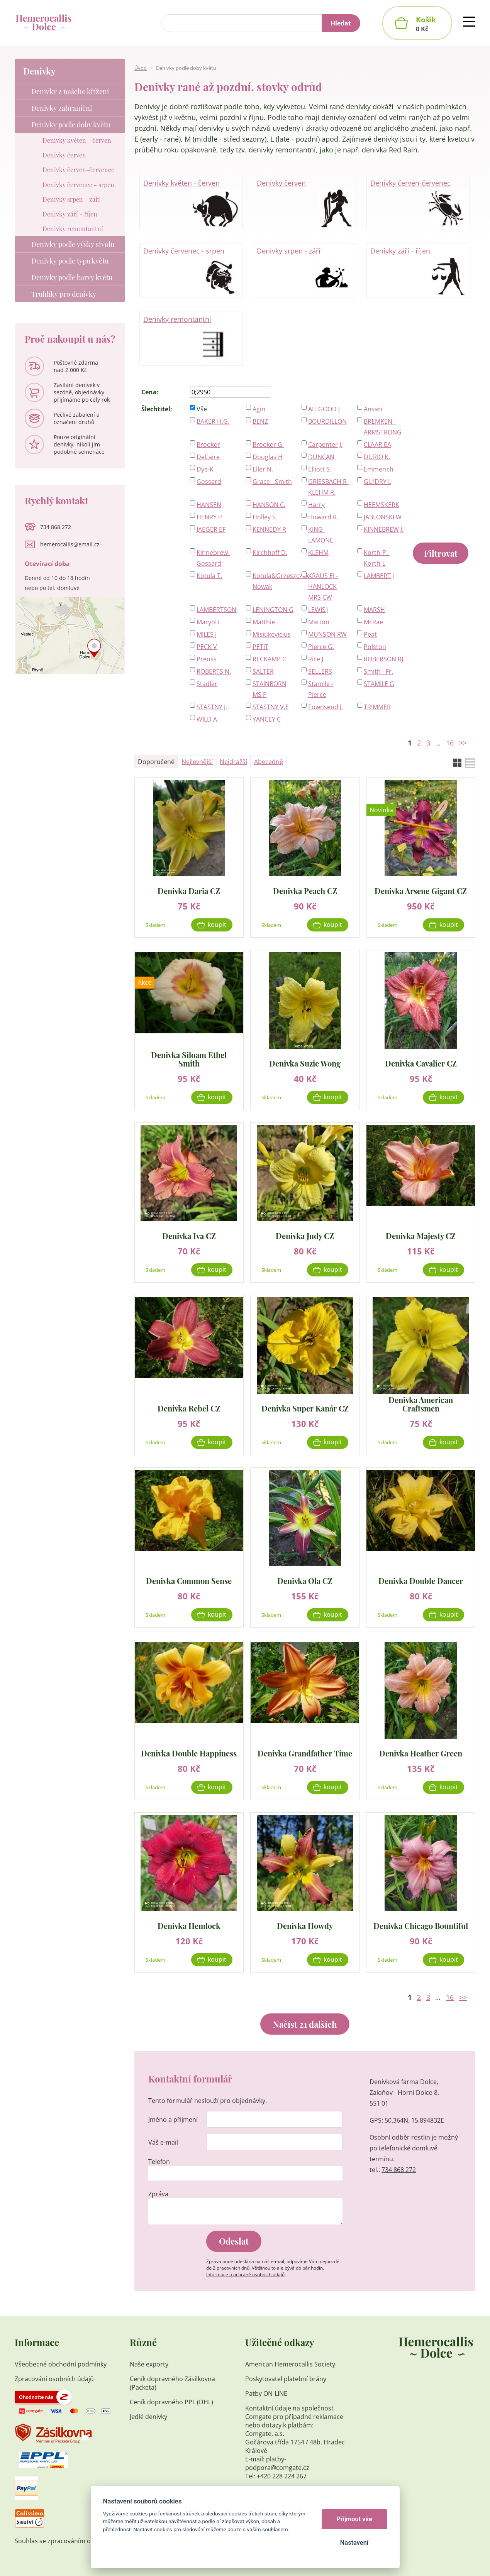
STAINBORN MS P (270, 689)
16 (450, 742)
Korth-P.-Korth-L (377, 558)
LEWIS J (318, 609)
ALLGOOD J (324, 409)
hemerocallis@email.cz (70, 544)
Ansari (373, 409)
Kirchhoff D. (270, 552)
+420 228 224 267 (282, 2476)
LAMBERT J (379, 575)
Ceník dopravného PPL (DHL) (171, 2402)
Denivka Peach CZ (305, 890)
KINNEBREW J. (384, 529)
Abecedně (268, 761)
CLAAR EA (377, 444)
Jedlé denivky (148, 2416)
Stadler (207, 683)
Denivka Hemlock (189, 1925)
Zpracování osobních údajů (54, 2379)
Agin (259, 409)
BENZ (260, 421)
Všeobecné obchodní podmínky (61, 2364)
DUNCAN (321, 457)
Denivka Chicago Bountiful (420, 1925)
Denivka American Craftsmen (420, 1404)
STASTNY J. (212, 707)
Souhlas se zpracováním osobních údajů (73, 2541)
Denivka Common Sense (189, 1580)
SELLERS (320, 671)
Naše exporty (150, 2364)
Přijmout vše (354, 2519)
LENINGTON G (273, 609)
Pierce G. (321, 646)
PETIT (260, 646)
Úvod (140, 67)
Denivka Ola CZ (304, 1580)
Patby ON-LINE (266, 2393)
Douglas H (268, 457)
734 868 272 (398, 2169)
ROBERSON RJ (383, 659)
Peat (370, 634)
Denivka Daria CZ (189, 890)
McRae (373, 622)
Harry (316, 504)
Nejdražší (233, 761)
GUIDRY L (377, 481)
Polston (375, 646)
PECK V (207, 646)
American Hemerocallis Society (291, 2364)
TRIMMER (377, 707)
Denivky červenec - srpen (191, 270)
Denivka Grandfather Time (305, 1753)
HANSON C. (269, 504)
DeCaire (208, 457)
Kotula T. (209, 575)
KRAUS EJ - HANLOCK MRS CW (323, 586)
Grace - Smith (272, 481)
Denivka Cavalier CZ (421, 1063)
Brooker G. (268, 444)
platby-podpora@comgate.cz (277, 2463)
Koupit (217, 924)
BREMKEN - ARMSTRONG (383, 426)
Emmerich (378, 469)
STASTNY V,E (271, 707)
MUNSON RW (327, 634)
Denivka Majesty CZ (421, 1235)
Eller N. (263, 469)
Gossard (209, 481)
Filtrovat (441, 553)
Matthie (264, 622)
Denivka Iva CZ (189, 1235)
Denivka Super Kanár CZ (305, 1408)
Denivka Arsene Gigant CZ (421, 890)
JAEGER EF (211, 529)
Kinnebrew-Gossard (213, 558)
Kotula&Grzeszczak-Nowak (273, 581)
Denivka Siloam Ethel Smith (189, 1059)
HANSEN (209, 504)
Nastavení (354, 2542)
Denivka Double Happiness (189, 1753)
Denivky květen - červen (191, 202)
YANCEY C (267, 719)
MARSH (374, 609)
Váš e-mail (163, 2142)
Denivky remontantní (191, 338)
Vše (202, 409)
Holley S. (265, 517)
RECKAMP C (269, 659)
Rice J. (316, 659)
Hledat (341, 23)
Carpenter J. (325, 444)
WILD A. (208, 719)
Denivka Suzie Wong (305, 1063)
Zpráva (158, 2194)
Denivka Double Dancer (420, 1580)
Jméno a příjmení (173, 2119)
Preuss (207, 659)
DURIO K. (377, 457)
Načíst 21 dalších (305, 2024)
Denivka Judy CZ (305, 1235)
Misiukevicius (272, 634)
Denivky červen (305, 202)
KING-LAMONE (320, 534)
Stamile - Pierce (320, 689)
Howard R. (323, 517)
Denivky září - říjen (418, 270)
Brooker (208, 444)
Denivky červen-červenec (418, 202)
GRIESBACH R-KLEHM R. (328, 487)
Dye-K (205, 469)
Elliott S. (319, 469)
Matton (318, 622)
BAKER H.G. (213, 421)
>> (463, 742)
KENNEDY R (269, 529)
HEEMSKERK (381, 504)
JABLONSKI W (383, 517)
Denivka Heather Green (420, 1753)
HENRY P (209, 517)
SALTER (263, 671)
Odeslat (234, 2241)
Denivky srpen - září (305, 270)
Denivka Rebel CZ (189, 1408)
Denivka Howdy (305, 1925)
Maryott (208, 622)
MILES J (207, 634)
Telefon (159, 2161)
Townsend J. (325, 707)
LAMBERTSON (216, 609)
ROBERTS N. (214, 671)
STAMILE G (379, 683)
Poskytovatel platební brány (285, 2379)
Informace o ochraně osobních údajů (245, 2274)
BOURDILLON (327, 421)
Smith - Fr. (378, 671)
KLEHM (318, 552)
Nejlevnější (197, 761)
